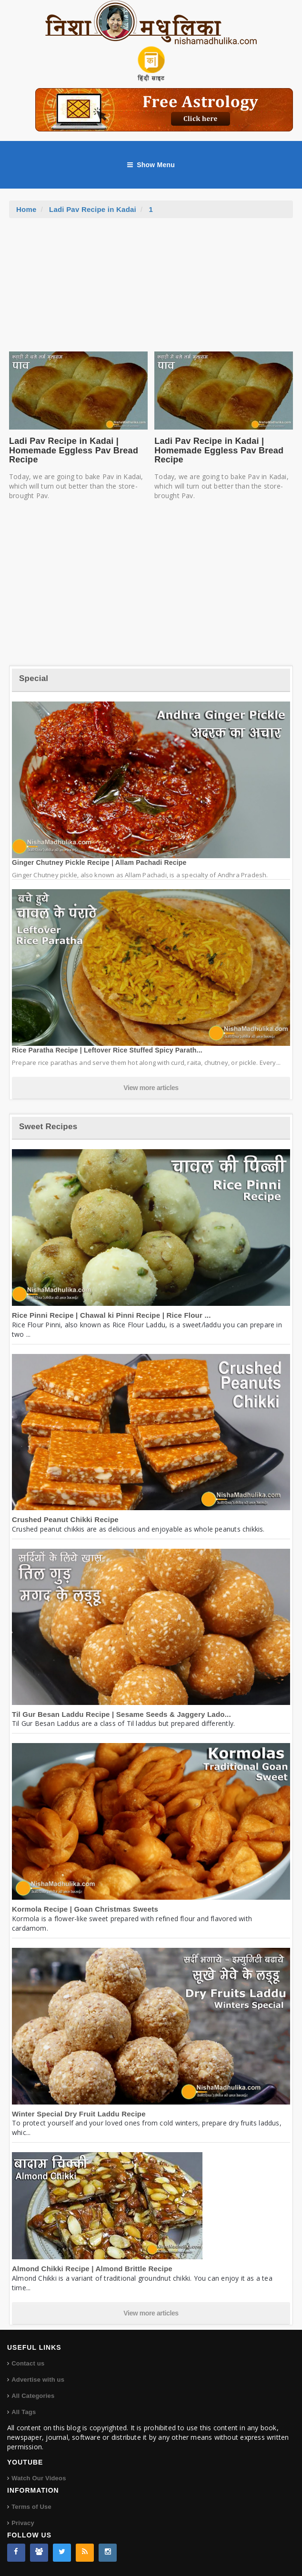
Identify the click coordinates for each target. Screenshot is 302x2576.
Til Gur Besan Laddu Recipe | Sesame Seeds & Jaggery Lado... (121, 1714)
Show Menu (151, 164)
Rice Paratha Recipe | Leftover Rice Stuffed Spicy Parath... (107, 1050)
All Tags (23, 2412)
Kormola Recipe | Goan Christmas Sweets (85, 1909)
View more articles (151, 1088)
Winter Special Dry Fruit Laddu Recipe (79, 2114)
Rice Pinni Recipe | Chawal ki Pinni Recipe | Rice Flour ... (111, 1315)
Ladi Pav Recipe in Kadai (92, 209)
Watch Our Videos (38, 2478)
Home (26, 209)
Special (33, 678)
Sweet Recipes (48, 1126)
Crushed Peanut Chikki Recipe (65, 1519)
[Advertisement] (151, 289)
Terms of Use (31, 2506)
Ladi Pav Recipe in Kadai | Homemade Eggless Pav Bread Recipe (73, 450)
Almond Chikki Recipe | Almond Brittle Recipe (92, 2269)
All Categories (32, 2395)
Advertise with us (37, 2379)
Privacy (22, 2522)
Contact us (27, 2363)
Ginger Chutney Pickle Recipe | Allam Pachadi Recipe (99, 862)
